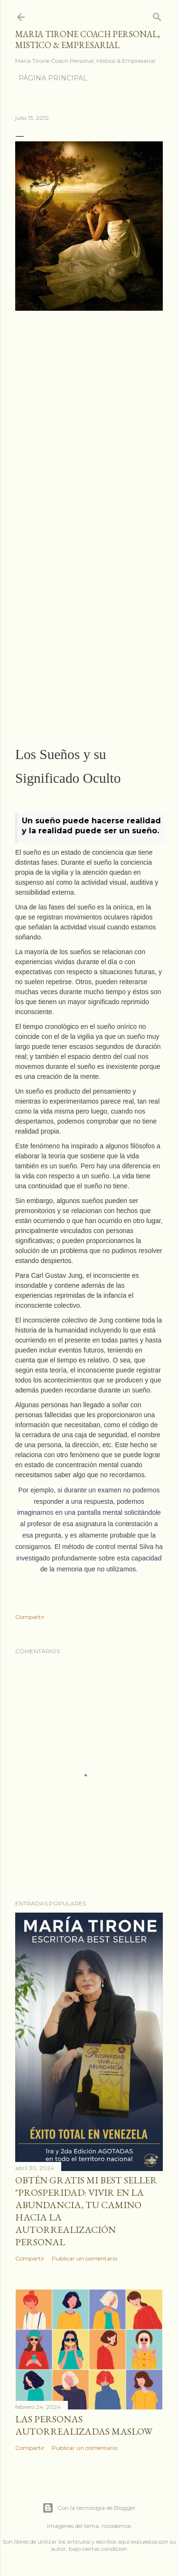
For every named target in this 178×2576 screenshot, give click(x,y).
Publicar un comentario (84, 2258)
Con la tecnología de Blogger (89, 2508)
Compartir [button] (30, 1616)
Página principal (53, 78)
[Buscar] (157, 15)
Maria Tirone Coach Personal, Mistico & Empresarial (87, 39)
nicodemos (116, 2525)
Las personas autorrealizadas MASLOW (83, 2425)
